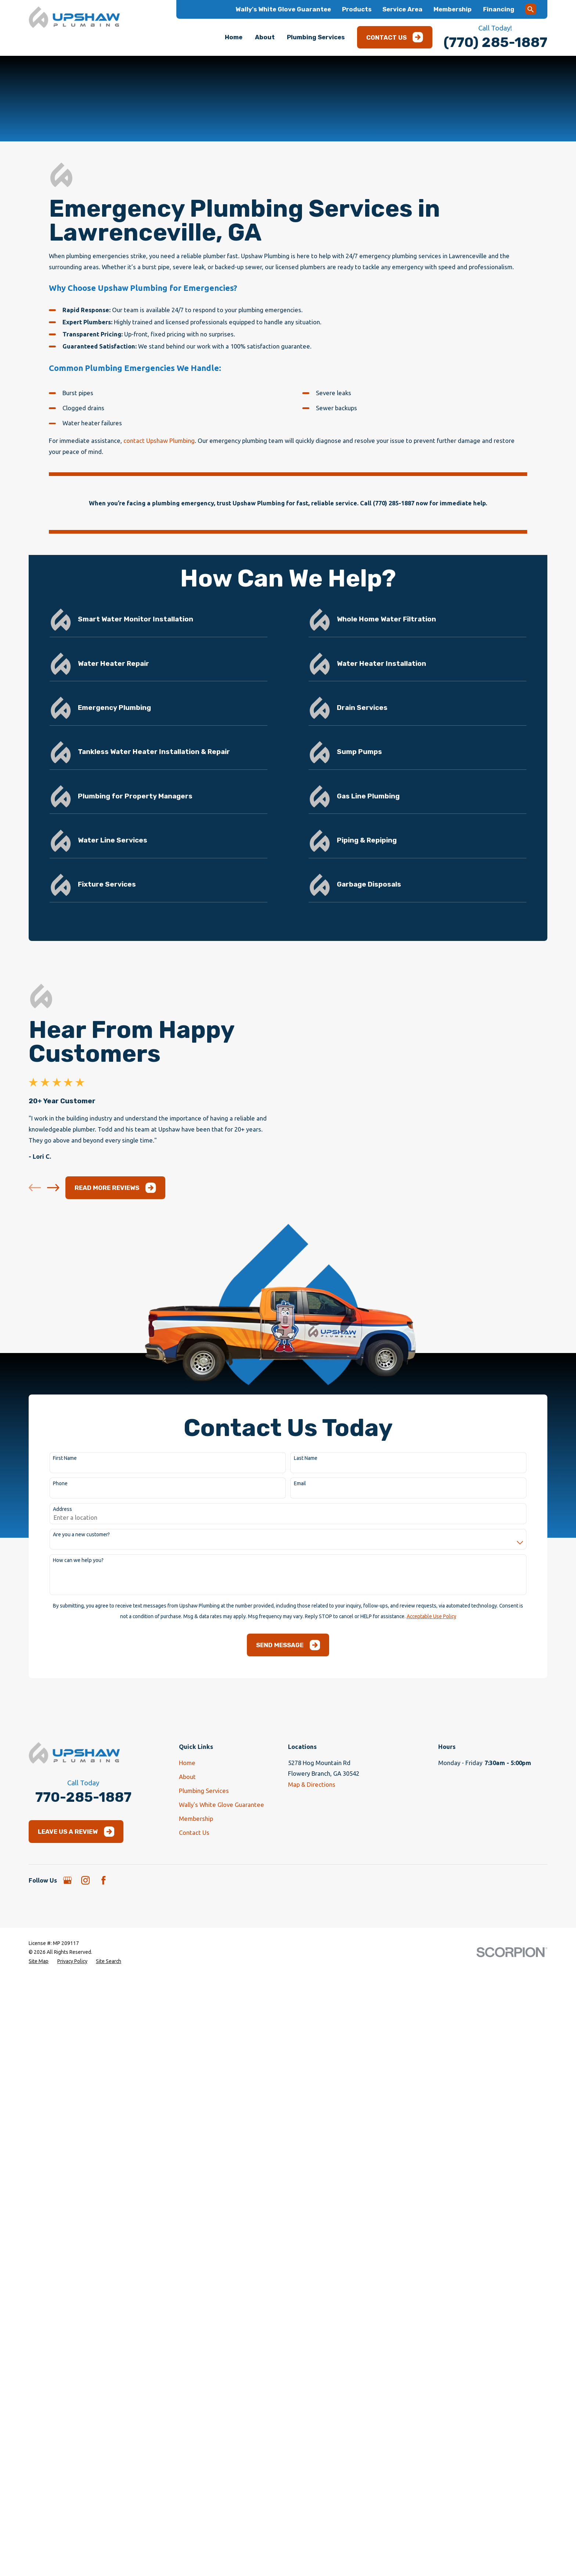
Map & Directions (311, 1919)
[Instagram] (85, 2015)
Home (187, 1897)
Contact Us (394, 37)
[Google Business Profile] (67, 2015)
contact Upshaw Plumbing (159, 440)
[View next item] (42, 1323)
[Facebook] (103, 2015)
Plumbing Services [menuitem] (316, 37)
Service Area (402, 9)
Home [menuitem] (233, 37)
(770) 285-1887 (495, 42)
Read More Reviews (103, 1322)
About (187, 1911)
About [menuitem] (265, 37)
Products (356, 9)
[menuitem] (38, 2096)
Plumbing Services (204, 1925)
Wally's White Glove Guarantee (283, 9)
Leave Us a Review (76, 1967)
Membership (452, 9)
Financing (498, 9)
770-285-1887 (83, 1932)
